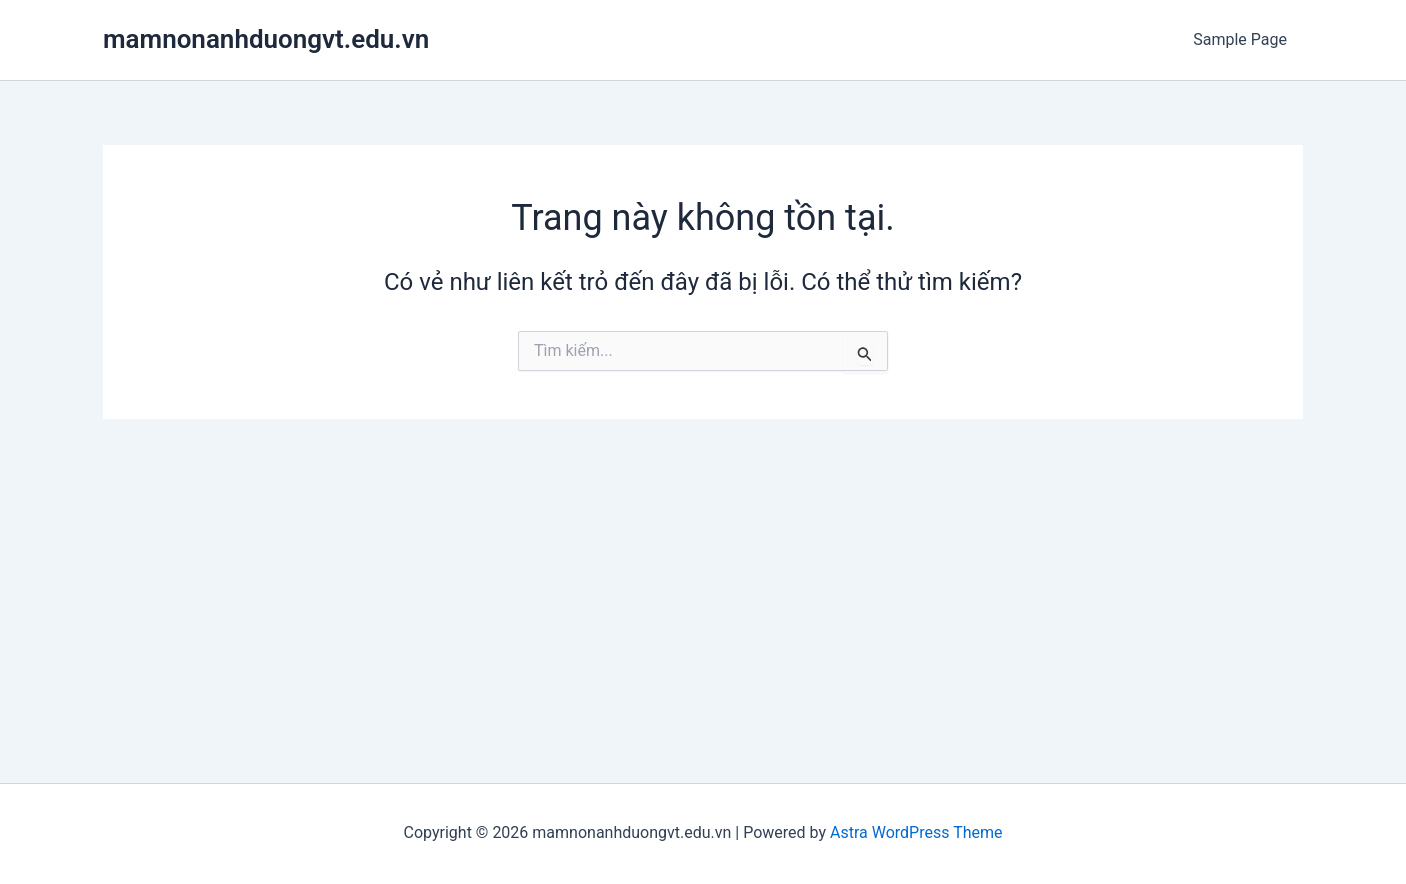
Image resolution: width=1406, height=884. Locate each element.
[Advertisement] (703, 569)
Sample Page (1240, 39)
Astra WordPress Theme (916, 832)
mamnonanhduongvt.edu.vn (266, 39)
